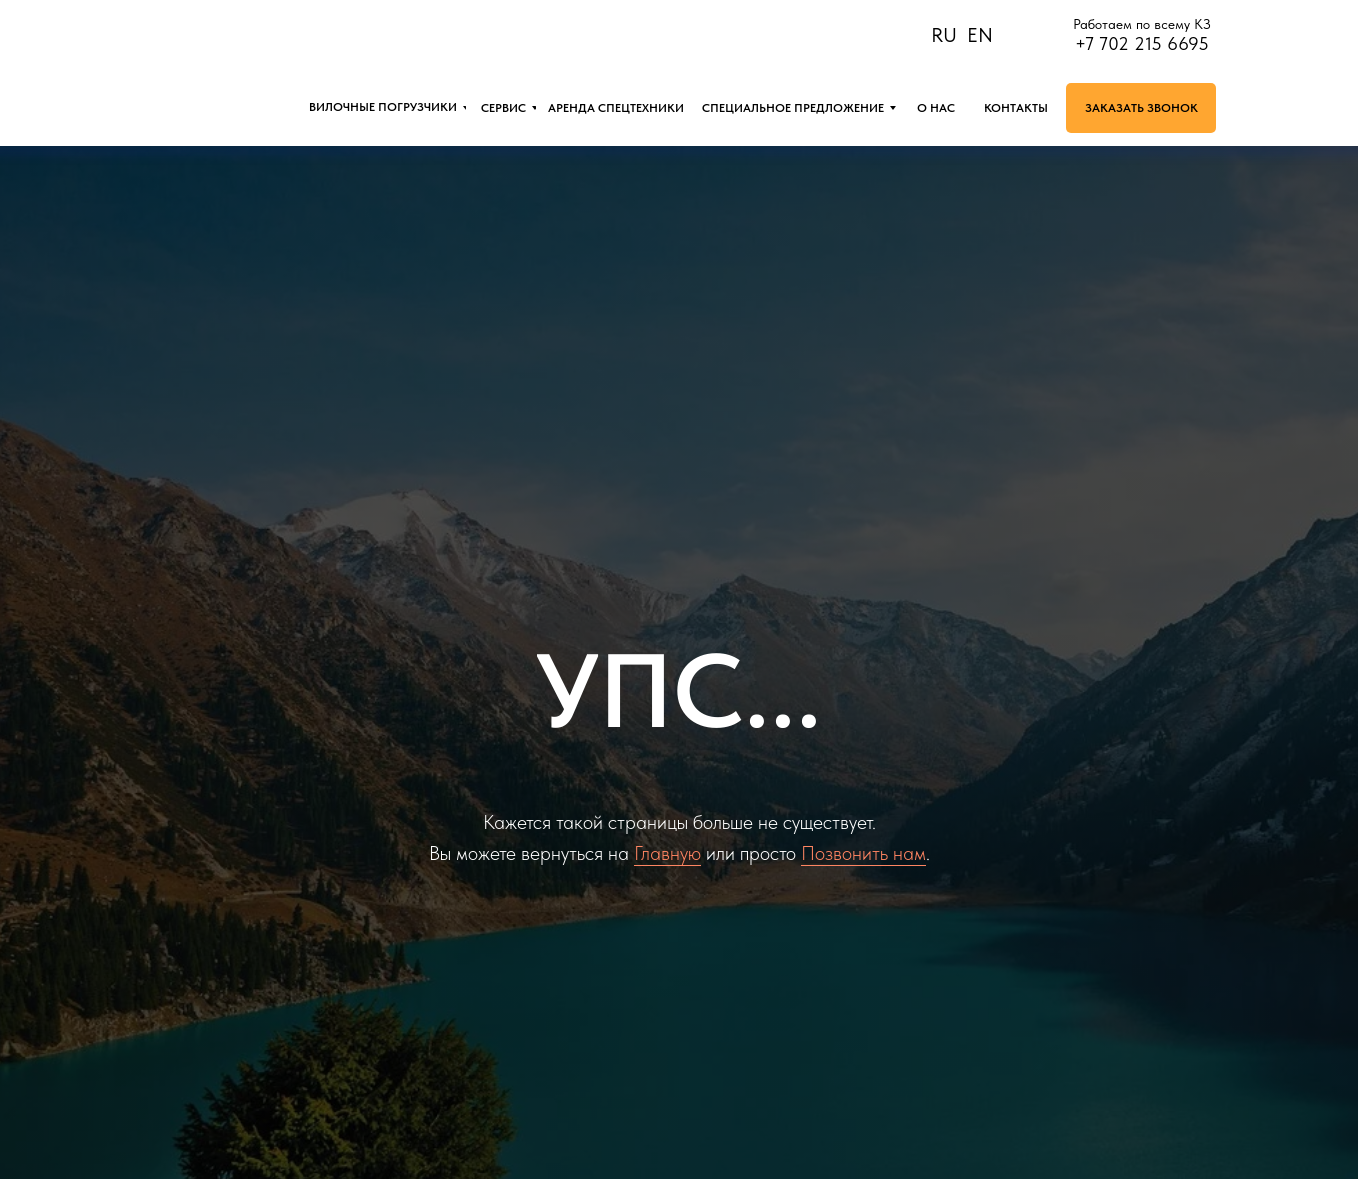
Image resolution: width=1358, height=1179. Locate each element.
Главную (667, 853)
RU (944, 35)
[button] (1141, 108)
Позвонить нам (863, 853)
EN (980, 35)
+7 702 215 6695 (1142, 43)
